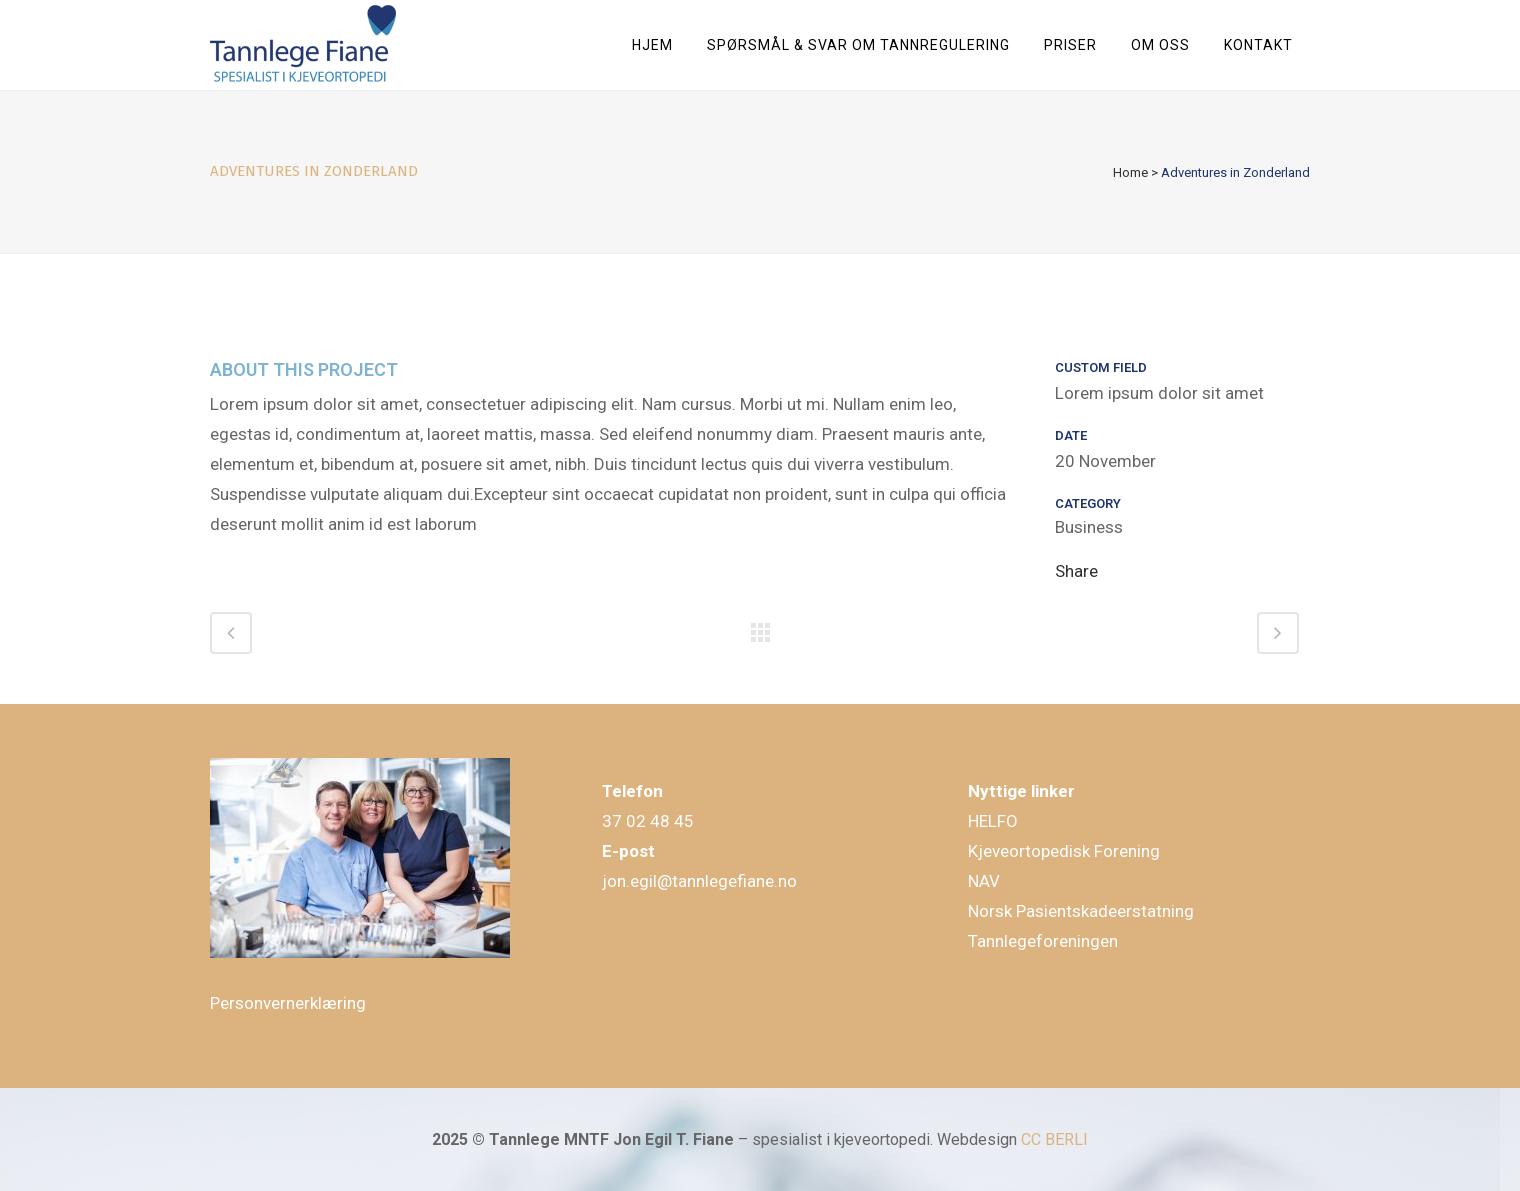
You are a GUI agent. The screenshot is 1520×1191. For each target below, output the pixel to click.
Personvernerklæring (288, 1003)
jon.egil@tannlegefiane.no (699, 881)
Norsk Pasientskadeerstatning (1081, 911)
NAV (984, 881)
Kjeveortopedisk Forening (1064, 851)
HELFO (993, 821)
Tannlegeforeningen (1043, 941)
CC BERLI (1054, 1139)
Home (1130, 172)
